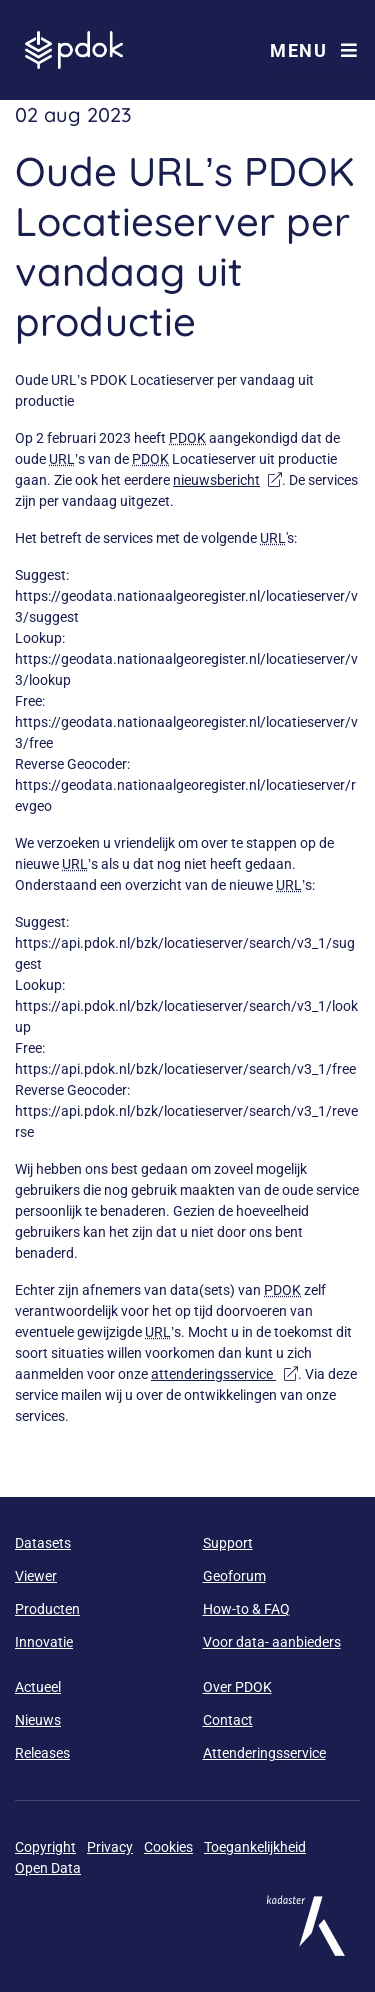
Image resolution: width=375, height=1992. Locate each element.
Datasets (43, 1543)
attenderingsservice (224, 1374)
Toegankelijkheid (255, 1847)
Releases (42, 1753)
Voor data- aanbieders (272, 1642)
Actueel (38, 1687)
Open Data (48, 1868)
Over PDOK (237, 1687)
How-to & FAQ (246, 1609)
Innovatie (44, 1642)
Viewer (36, 1576)
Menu (314, 50)
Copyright (45, 1847)
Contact (228, 1720)
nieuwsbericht (227, 480)
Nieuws (38, 1720)
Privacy (110, 1847)
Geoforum (234, 1576)
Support (228, 1543)
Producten (47, 1609)
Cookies (168, 1847)
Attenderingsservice (264, 1753)
